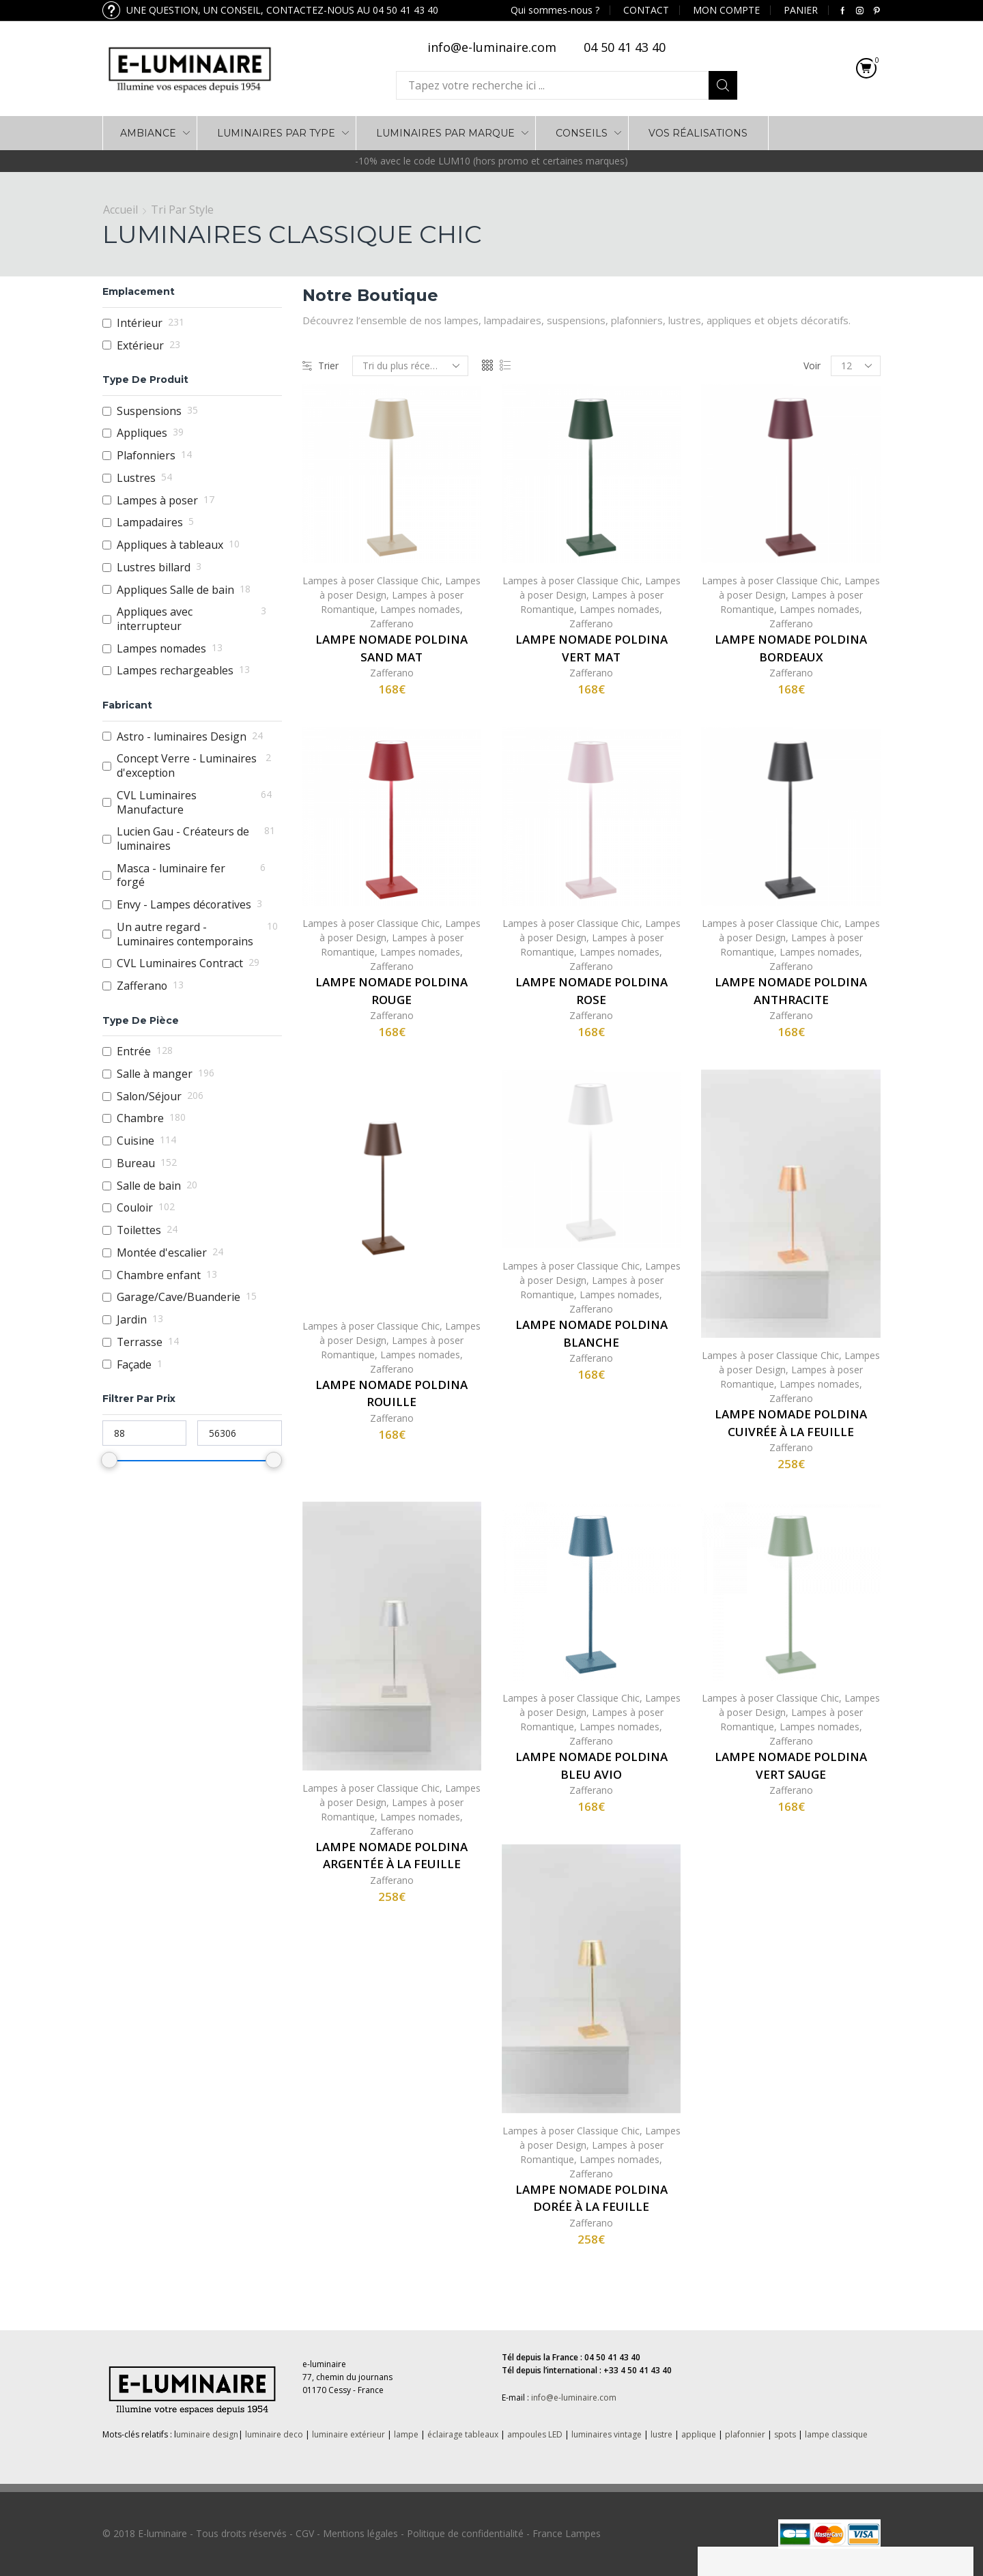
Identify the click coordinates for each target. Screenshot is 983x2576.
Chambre (140, 1118)
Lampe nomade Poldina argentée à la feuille (391, 1855)
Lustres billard (153, 567)
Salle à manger (155, 1074)
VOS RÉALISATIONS (698, 133)
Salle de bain (149, 1186)
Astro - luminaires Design (181, 737)
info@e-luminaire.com (573, 2397)
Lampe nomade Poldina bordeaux (791, 648)
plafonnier (745, 2434)
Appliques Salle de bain (175, 590)
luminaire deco (274, 2434)
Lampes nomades (420, 609)
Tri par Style (182, 209)
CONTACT (646, 10)
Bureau (136, 1163)
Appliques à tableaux (170, 545)
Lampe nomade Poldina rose (591, 990)
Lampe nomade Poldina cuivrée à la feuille (791, 1423)
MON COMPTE (726, 10)
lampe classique (836, 2434)
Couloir (135, 1208)
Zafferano (392, 623)
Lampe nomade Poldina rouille (391, 1393)
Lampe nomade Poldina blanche (591, 1333)
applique (698, 2434)
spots (785, 2434)
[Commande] (410, 366)
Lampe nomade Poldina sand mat (391, 648)
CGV (305, 2533)
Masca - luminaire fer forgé (171, 875)
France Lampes (566, 2533)
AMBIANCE (148, 133)
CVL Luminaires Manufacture (157, 802)
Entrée (134, 1051)
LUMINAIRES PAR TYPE (276, 133)
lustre (661, 2434)
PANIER (801, 10)
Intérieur (139, 323)
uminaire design (207, 2434)
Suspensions (149, 411)
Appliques (142, 433)
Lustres (136, 478)
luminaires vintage (606, 2434)
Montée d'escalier (162, 1253)
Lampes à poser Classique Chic (371, 580)
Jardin (132, 1320)
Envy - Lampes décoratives (184, 905)
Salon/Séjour (149, 1096)
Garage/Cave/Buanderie (178, 1297)
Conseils (582, 133)
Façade (134, 1365)
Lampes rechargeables (175, 670)
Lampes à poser (157, 500)
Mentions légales (360, 2533)
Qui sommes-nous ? (555, 10)
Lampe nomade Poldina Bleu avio (591, 1765)
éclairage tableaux (462, 2434)
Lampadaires (150, 522)
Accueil (120, 209)
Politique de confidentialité (465, 2533)
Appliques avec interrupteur (155, 619)
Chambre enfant (159, 1275)
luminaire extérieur (347, 2434)
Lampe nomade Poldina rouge (391, 990)
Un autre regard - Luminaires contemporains (185, 934)
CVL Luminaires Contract (180, 963)
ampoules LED (534, 2434)
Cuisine (135, 1141)
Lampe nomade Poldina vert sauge (791, 1765)
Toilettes (139, 1230)
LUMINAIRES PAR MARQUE (445, 133)
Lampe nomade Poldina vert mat (591, 648)
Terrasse (139, 1342)
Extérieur (140, 346)
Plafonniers (146, 455)
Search (723, 85)
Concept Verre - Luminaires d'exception (187, 765)
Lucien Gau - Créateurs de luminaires (183, 839)
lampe (406, 2434)
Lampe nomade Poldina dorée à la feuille (591, 2198)
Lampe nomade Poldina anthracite (791, 990)
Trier (320, 365)
